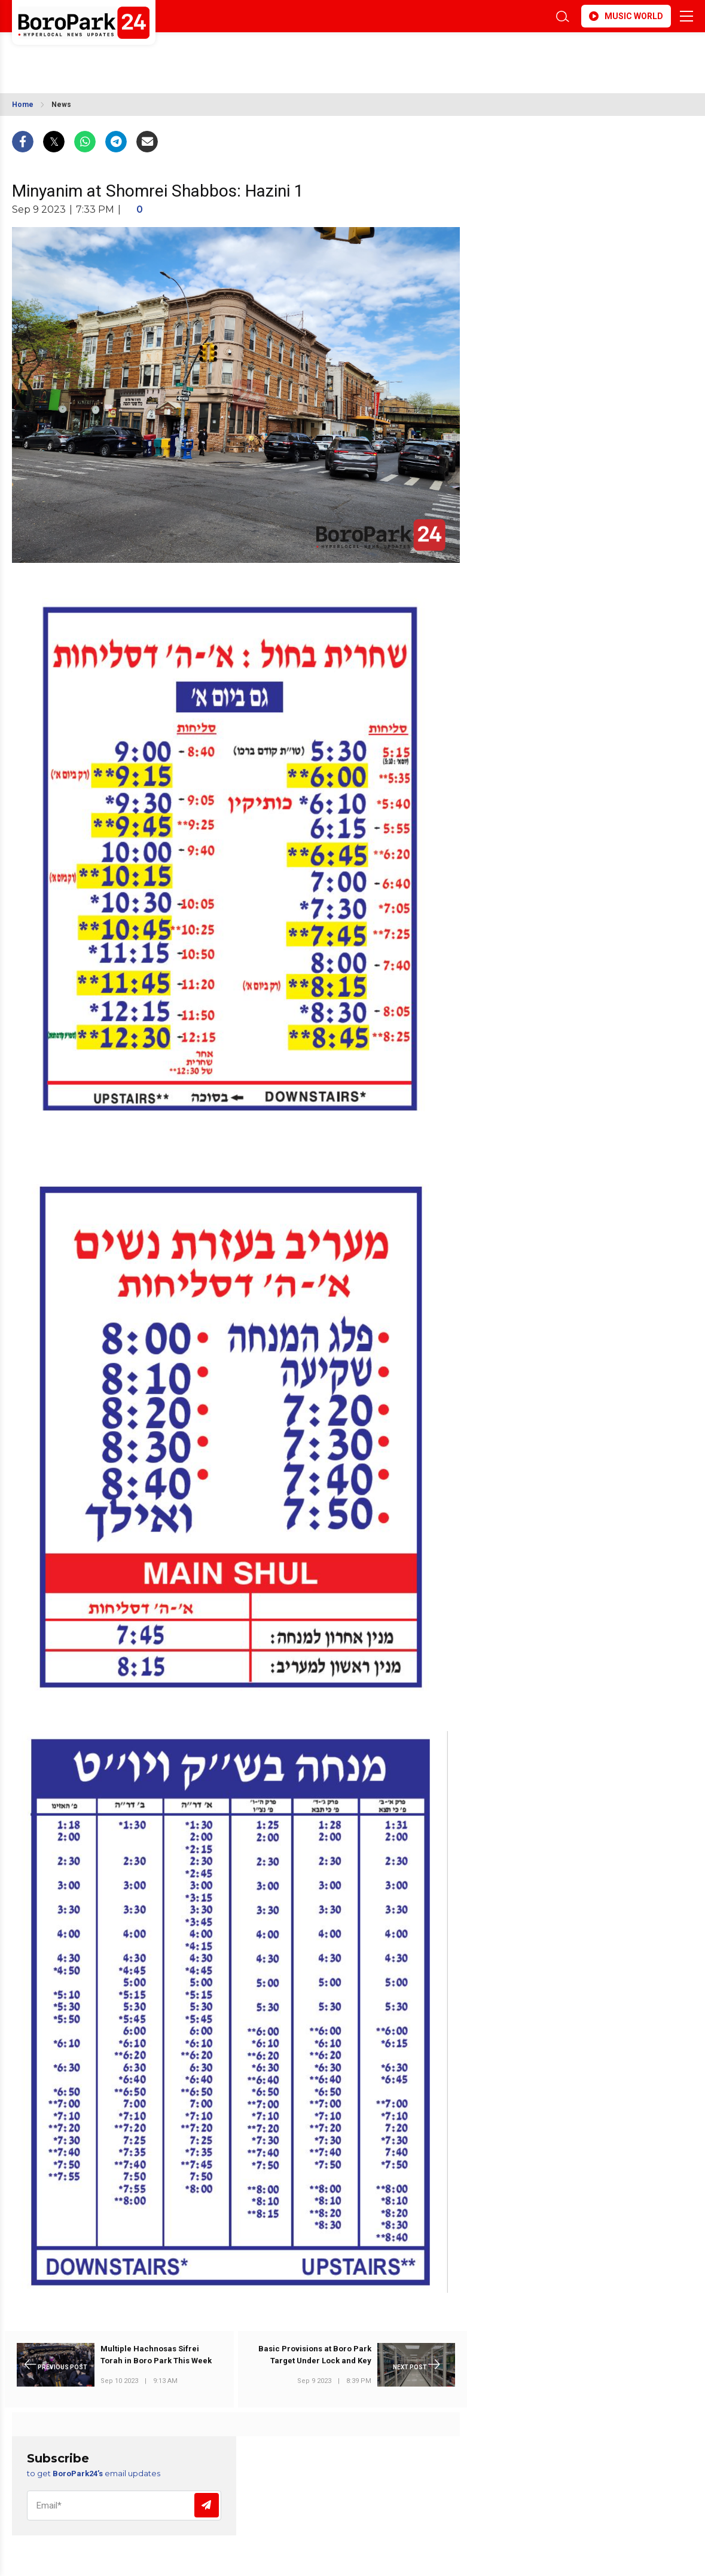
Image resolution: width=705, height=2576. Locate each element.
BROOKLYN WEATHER (118, 55)
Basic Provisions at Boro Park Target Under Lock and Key (314, 2354)
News (61, 104)
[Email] (124, 2505)
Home (22, 104)
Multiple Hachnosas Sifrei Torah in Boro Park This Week (156, 2354)
